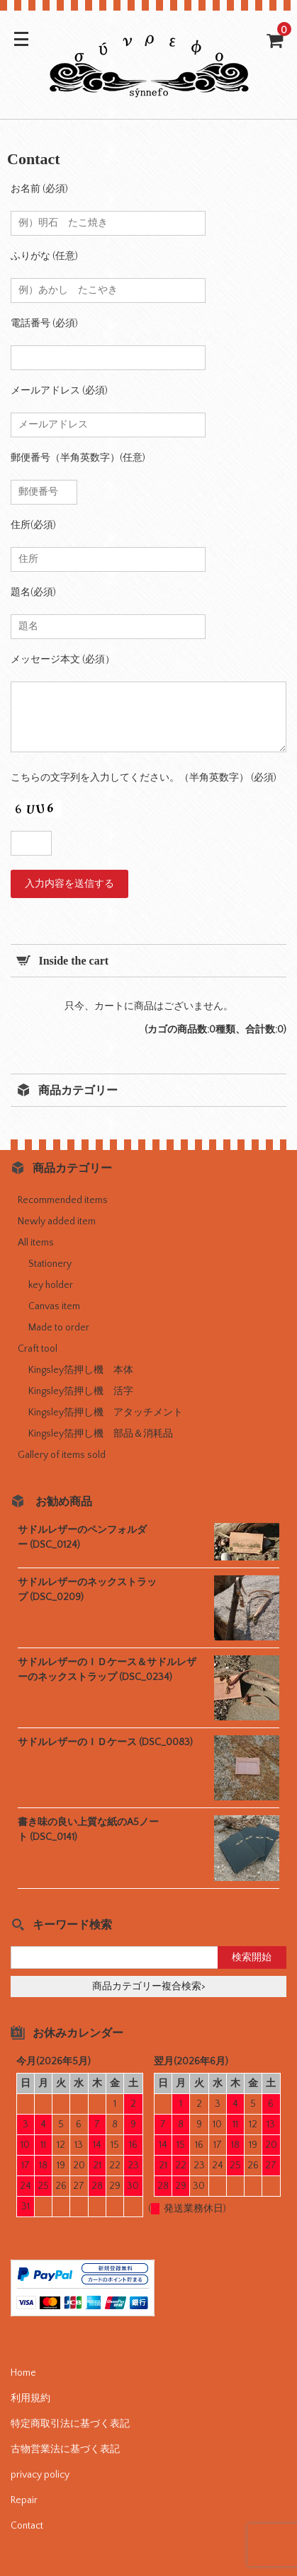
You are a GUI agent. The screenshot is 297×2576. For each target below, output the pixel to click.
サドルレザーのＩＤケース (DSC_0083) (105, 1742)
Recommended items (63, 1200)
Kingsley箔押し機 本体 (80, 1370)
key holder (50, 1285)
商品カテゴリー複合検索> (149, 1986)
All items (36, 1242)
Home (23, 2373)
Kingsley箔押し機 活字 (80, 1391)
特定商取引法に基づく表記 (70, 2424)
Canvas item (54, 1306)
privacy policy (40, 2474)
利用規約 (30, 2398)
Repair (24, 2500)
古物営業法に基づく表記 (65, 2449)
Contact (27, 2525)
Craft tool (37, 1349)
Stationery (50, 1264)
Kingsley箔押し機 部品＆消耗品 (100, 1433)
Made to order (58, 1327)
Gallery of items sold (62, 1455)
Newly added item (57, 1221)
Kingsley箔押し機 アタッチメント (105, 1412)
